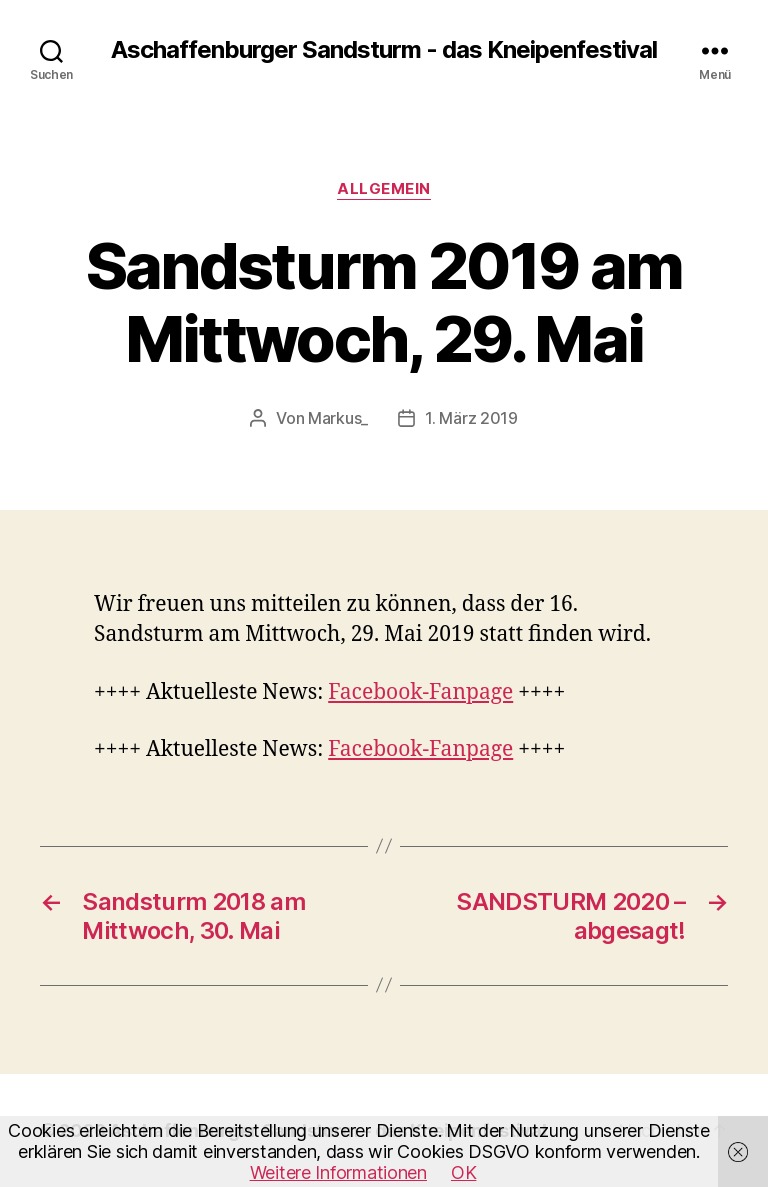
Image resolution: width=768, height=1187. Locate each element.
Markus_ (338, 418)
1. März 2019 (471, 418)
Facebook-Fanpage (420, 692)
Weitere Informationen (338, 1172)
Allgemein (384, 189)
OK (463, 1172)
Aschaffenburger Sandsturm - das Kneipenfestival (384, 50)
